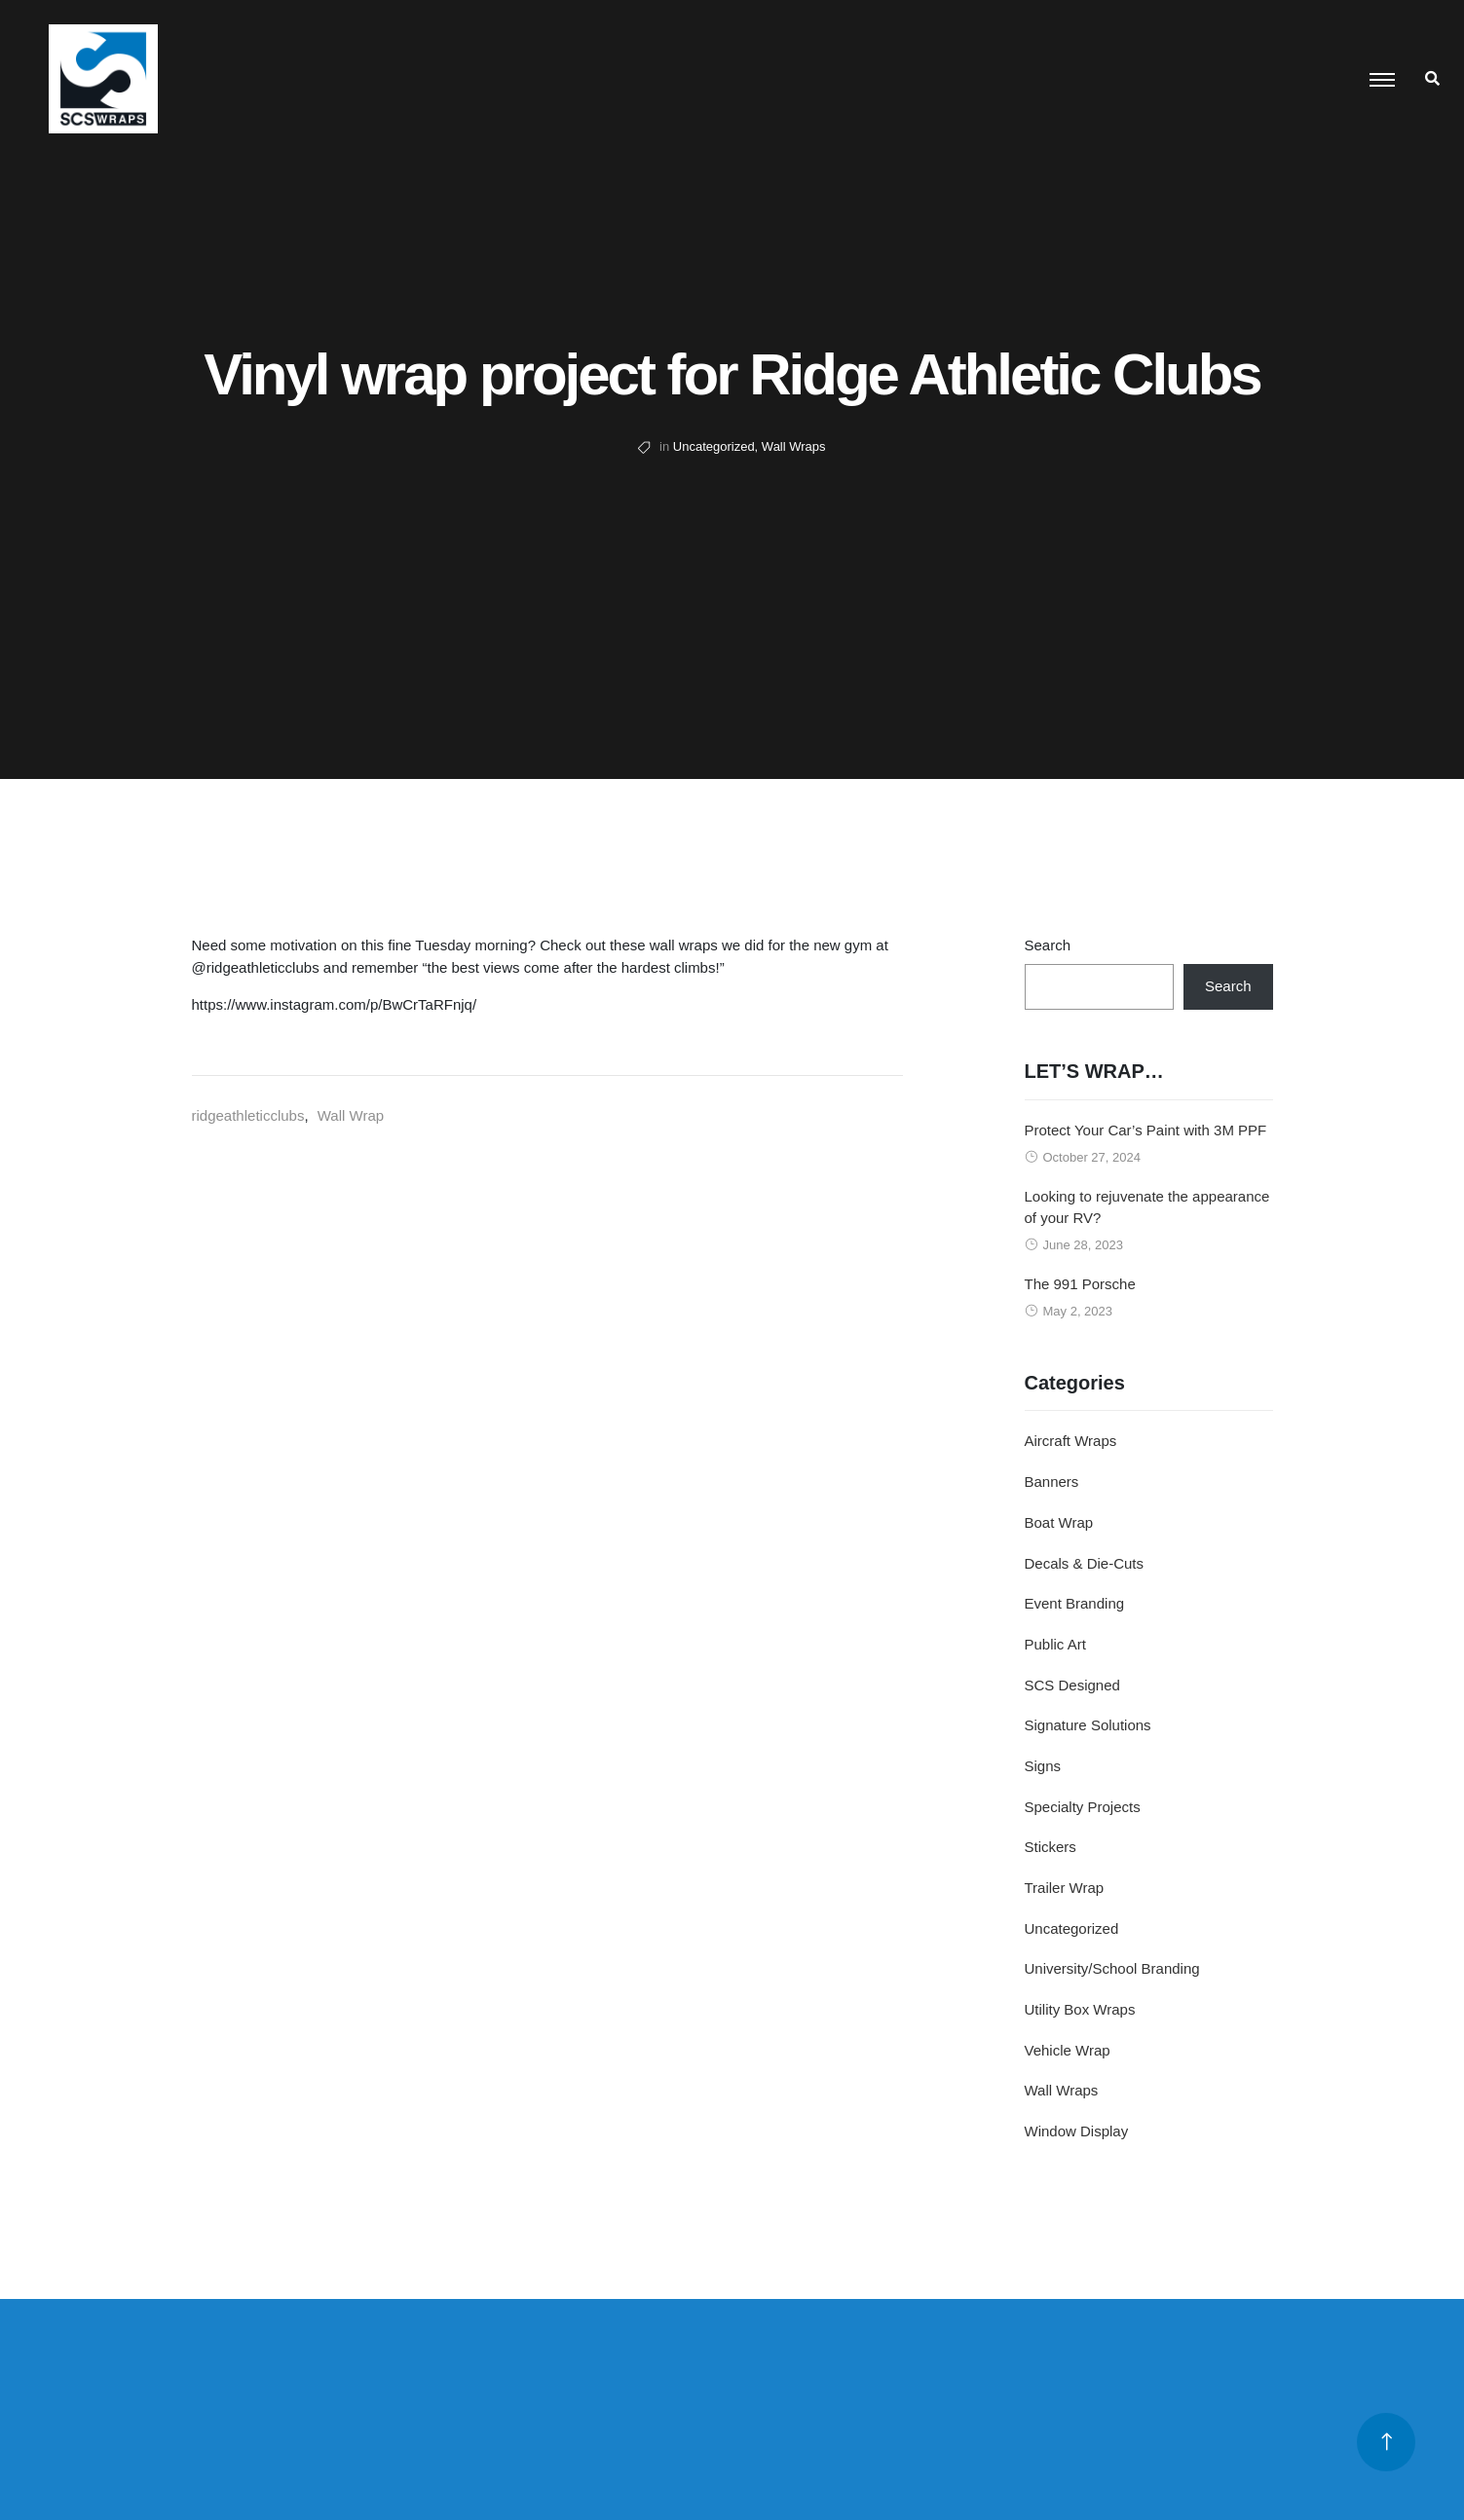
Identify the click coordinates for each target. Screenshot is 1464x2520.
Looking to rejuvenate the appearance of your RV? (1147, 1207)
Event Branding (1075, 1603)
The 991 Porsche (1080, 1284)
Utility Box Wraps (1080, 2009)
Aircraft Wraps (1071, 1440)
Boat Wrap (1059, 1522)
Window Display (1077, 2131)
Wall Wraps (794, 446)
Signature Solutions (1088, 1725)
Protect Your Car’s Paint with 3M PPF (1146, 1130)
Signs (1043, 1766)
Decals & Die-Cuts (1085, 1563)
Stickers (1050, 1846)
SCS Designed (1072, 1685)
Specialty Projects (1083, 1806)
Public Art (1055, 1644)
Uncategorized (714, 446)
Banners (1052, 1481)
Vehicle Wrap (1067, 2050)
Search (1048, 945)
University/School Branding (1112, 1968)
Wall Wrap (351, 1115)
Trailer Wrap (1065, 1887)
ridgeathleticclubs (248, 1115)
